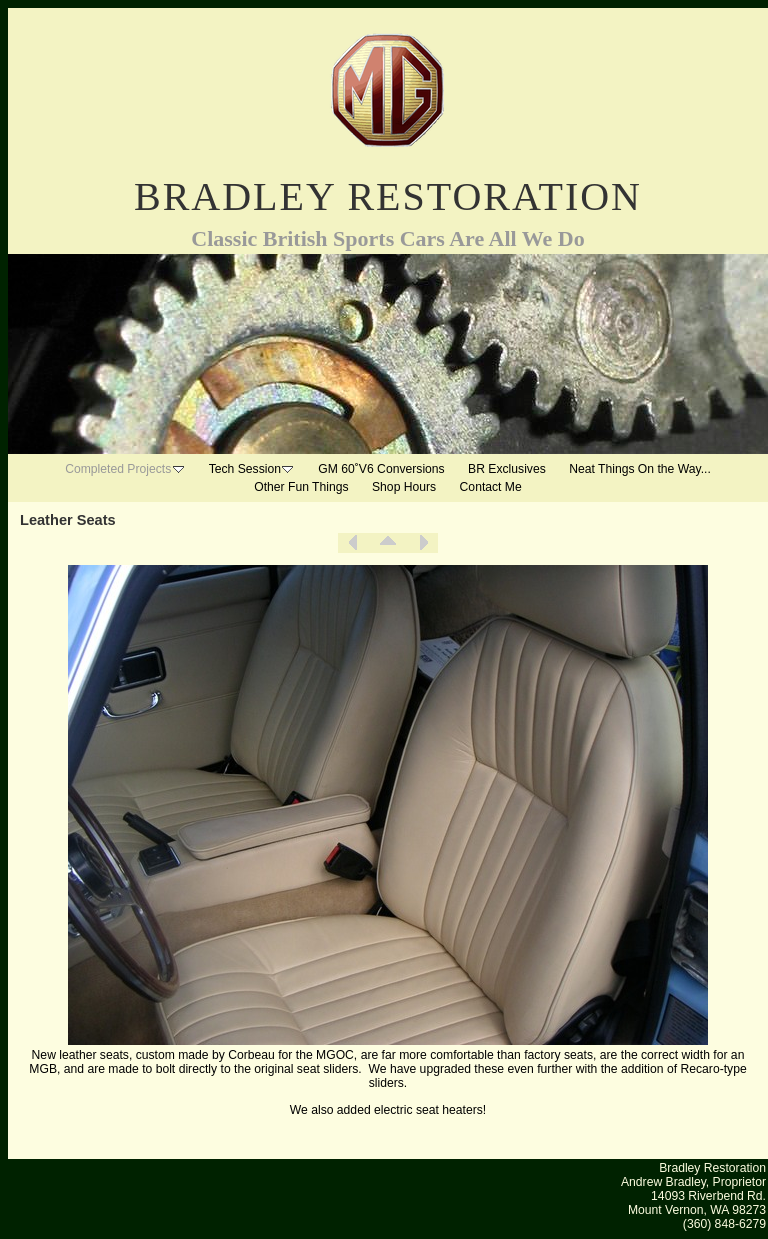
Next (423, 543)
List (388, 543)
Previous (353, 543)
